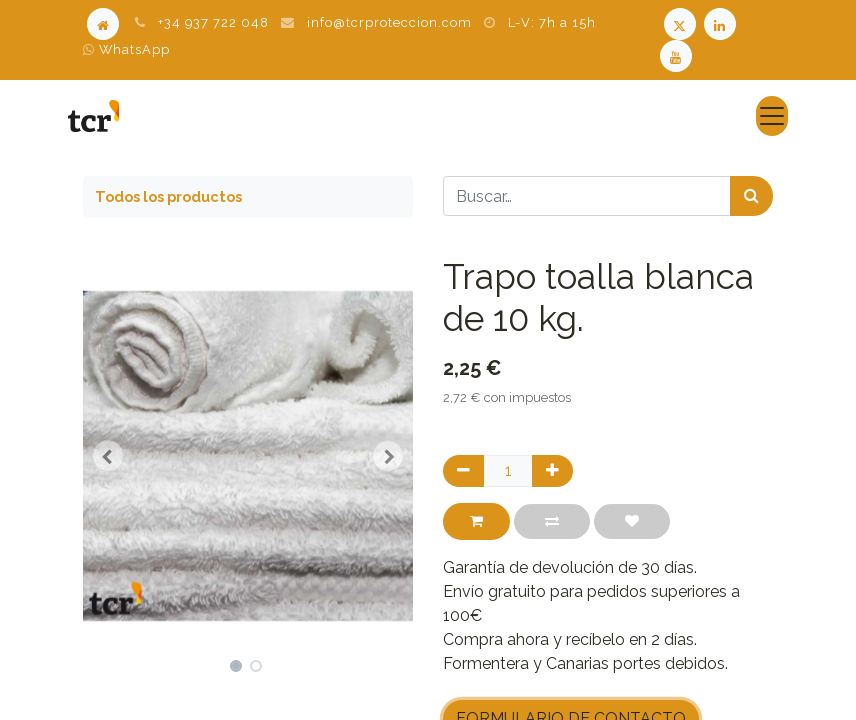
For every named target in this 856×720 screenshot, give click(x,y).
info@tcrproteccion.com (389, 22)
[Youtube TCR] (678, 54)
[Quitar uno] (463, 471)
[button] (108, 456)
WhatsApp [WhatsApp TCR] (126, 49)
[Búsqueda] (751, 196)
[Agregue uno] (552, 471)
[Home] (103, 22)
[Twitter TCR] (680, 22)
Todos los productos (168, 196)
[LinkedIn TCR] (722, 22)
